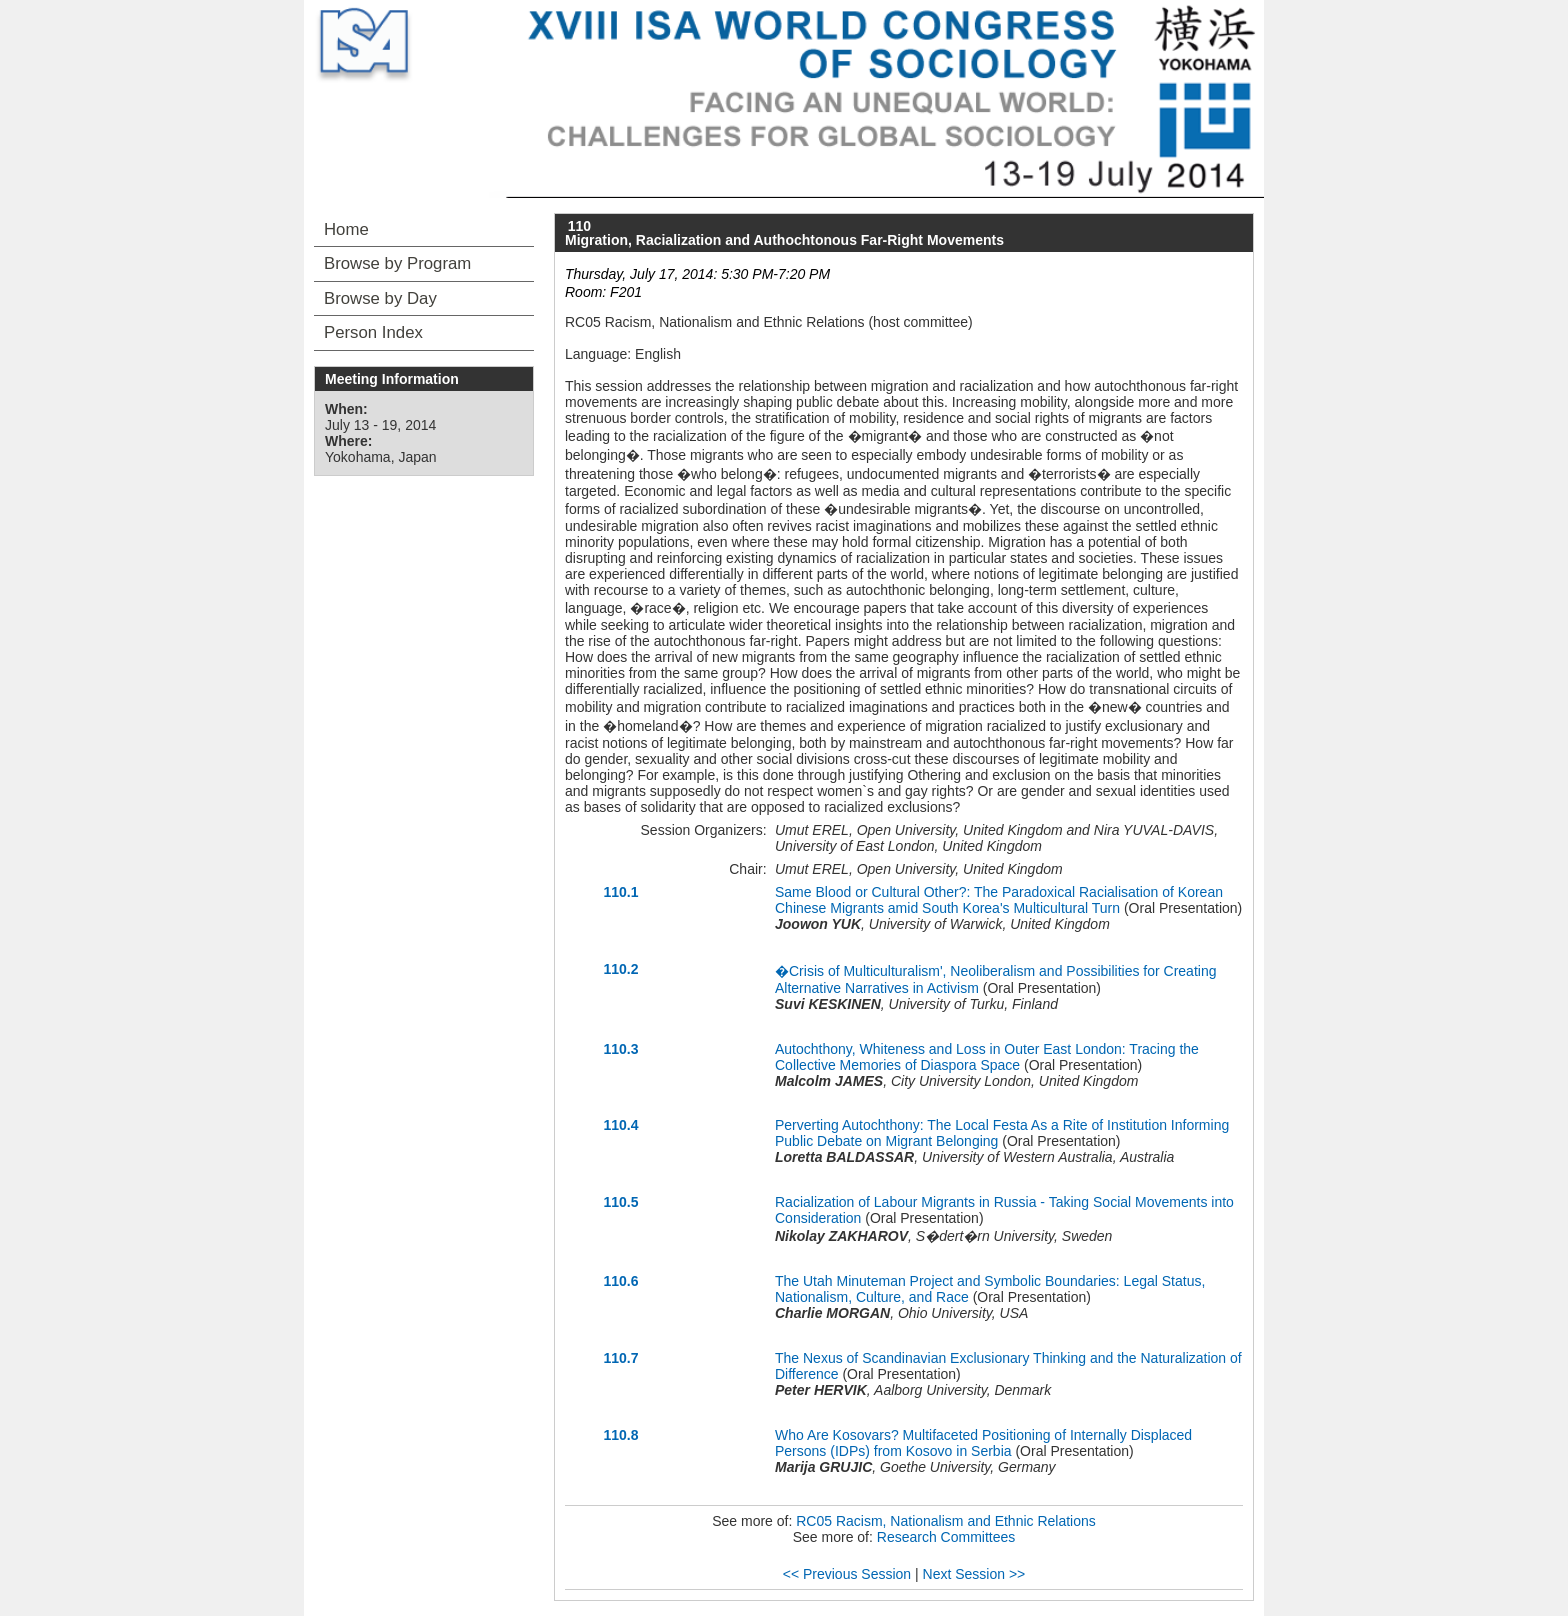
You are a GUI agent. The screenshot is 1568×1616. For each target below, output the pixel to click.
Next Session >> (974, 1574)
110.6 (620, 1281)
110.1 (620, 892)
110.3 (620, 1049)
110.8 (620, 1435)
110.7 (620, 1358)
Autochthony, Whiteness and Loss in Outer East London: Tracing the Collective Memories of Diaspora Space (987, 1057)
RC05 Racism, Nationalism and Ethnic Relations (946, 1521)
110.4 (620, 1125)
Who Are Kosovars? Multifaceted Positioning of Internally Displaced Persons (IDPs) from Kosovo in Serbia (983, 1443)
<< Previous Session (847, 1574)
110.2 (620, 969)
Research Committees (946, 1537)
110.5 (620, 1202)
